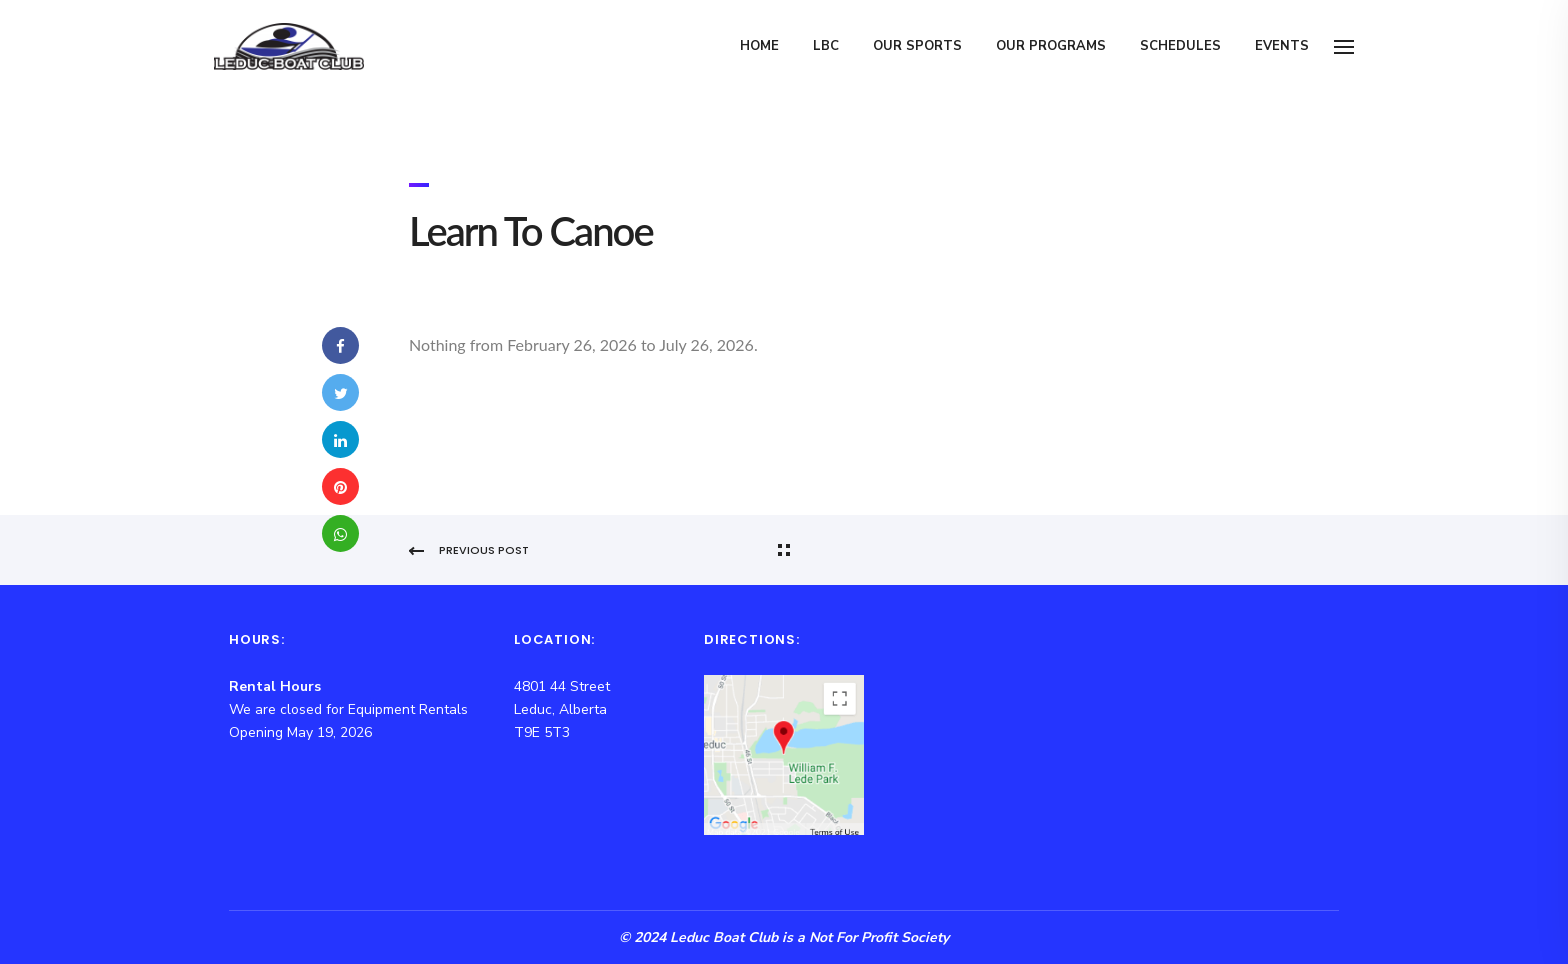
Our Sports (917, 46)
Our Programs (1051, 46)
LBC (826, 46)
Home (759, 46)
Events (1282, 46)
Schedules (1180, 46)
